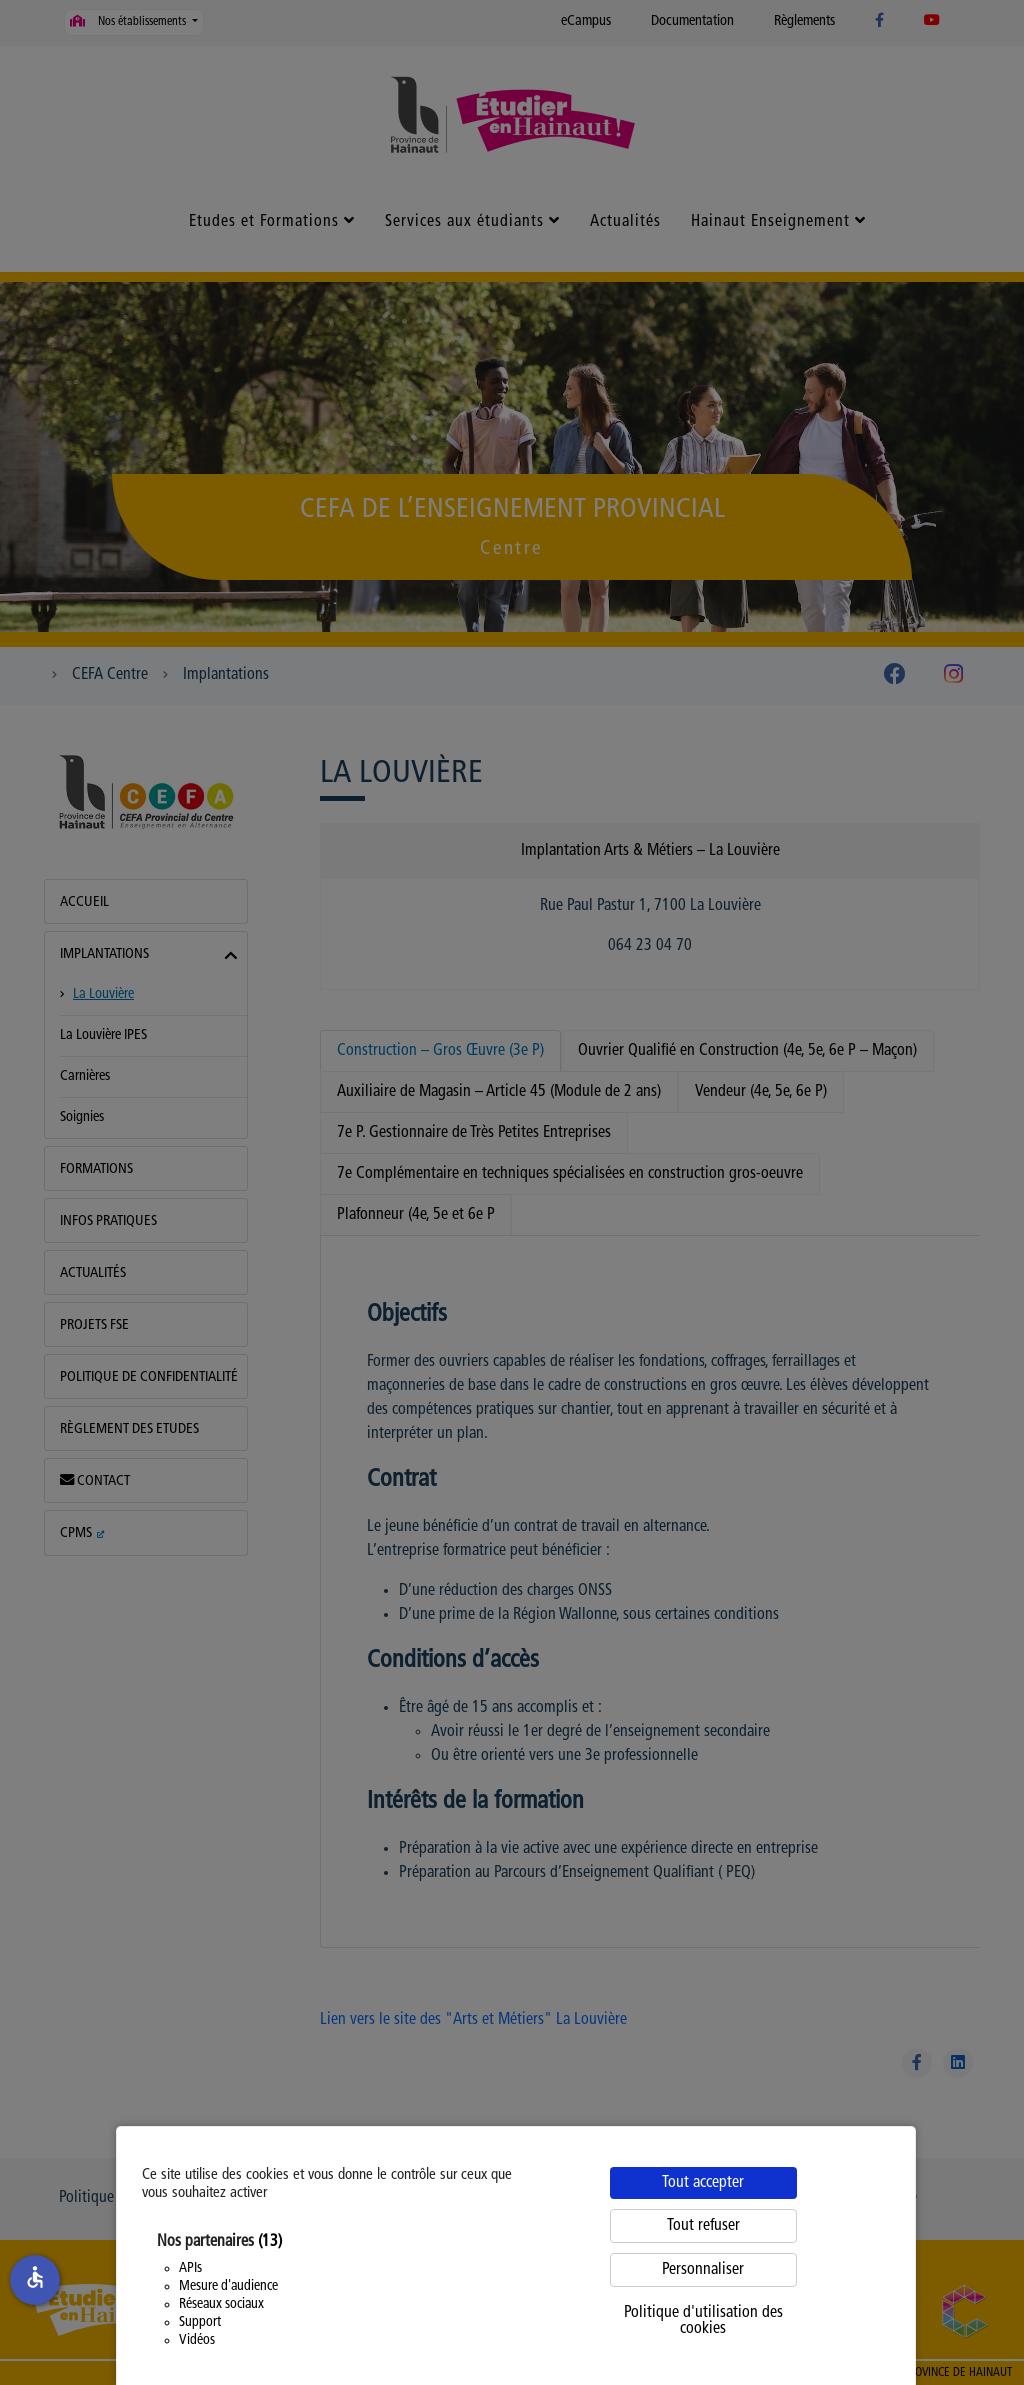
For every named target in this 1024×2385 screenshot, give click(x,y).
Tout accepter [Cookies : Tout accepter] (703, 2183)
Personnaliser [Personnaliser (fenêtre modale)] (703, 2270)
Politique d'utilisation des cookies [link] (703, 2321)
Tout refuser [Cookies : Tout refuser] (703, 2226)
